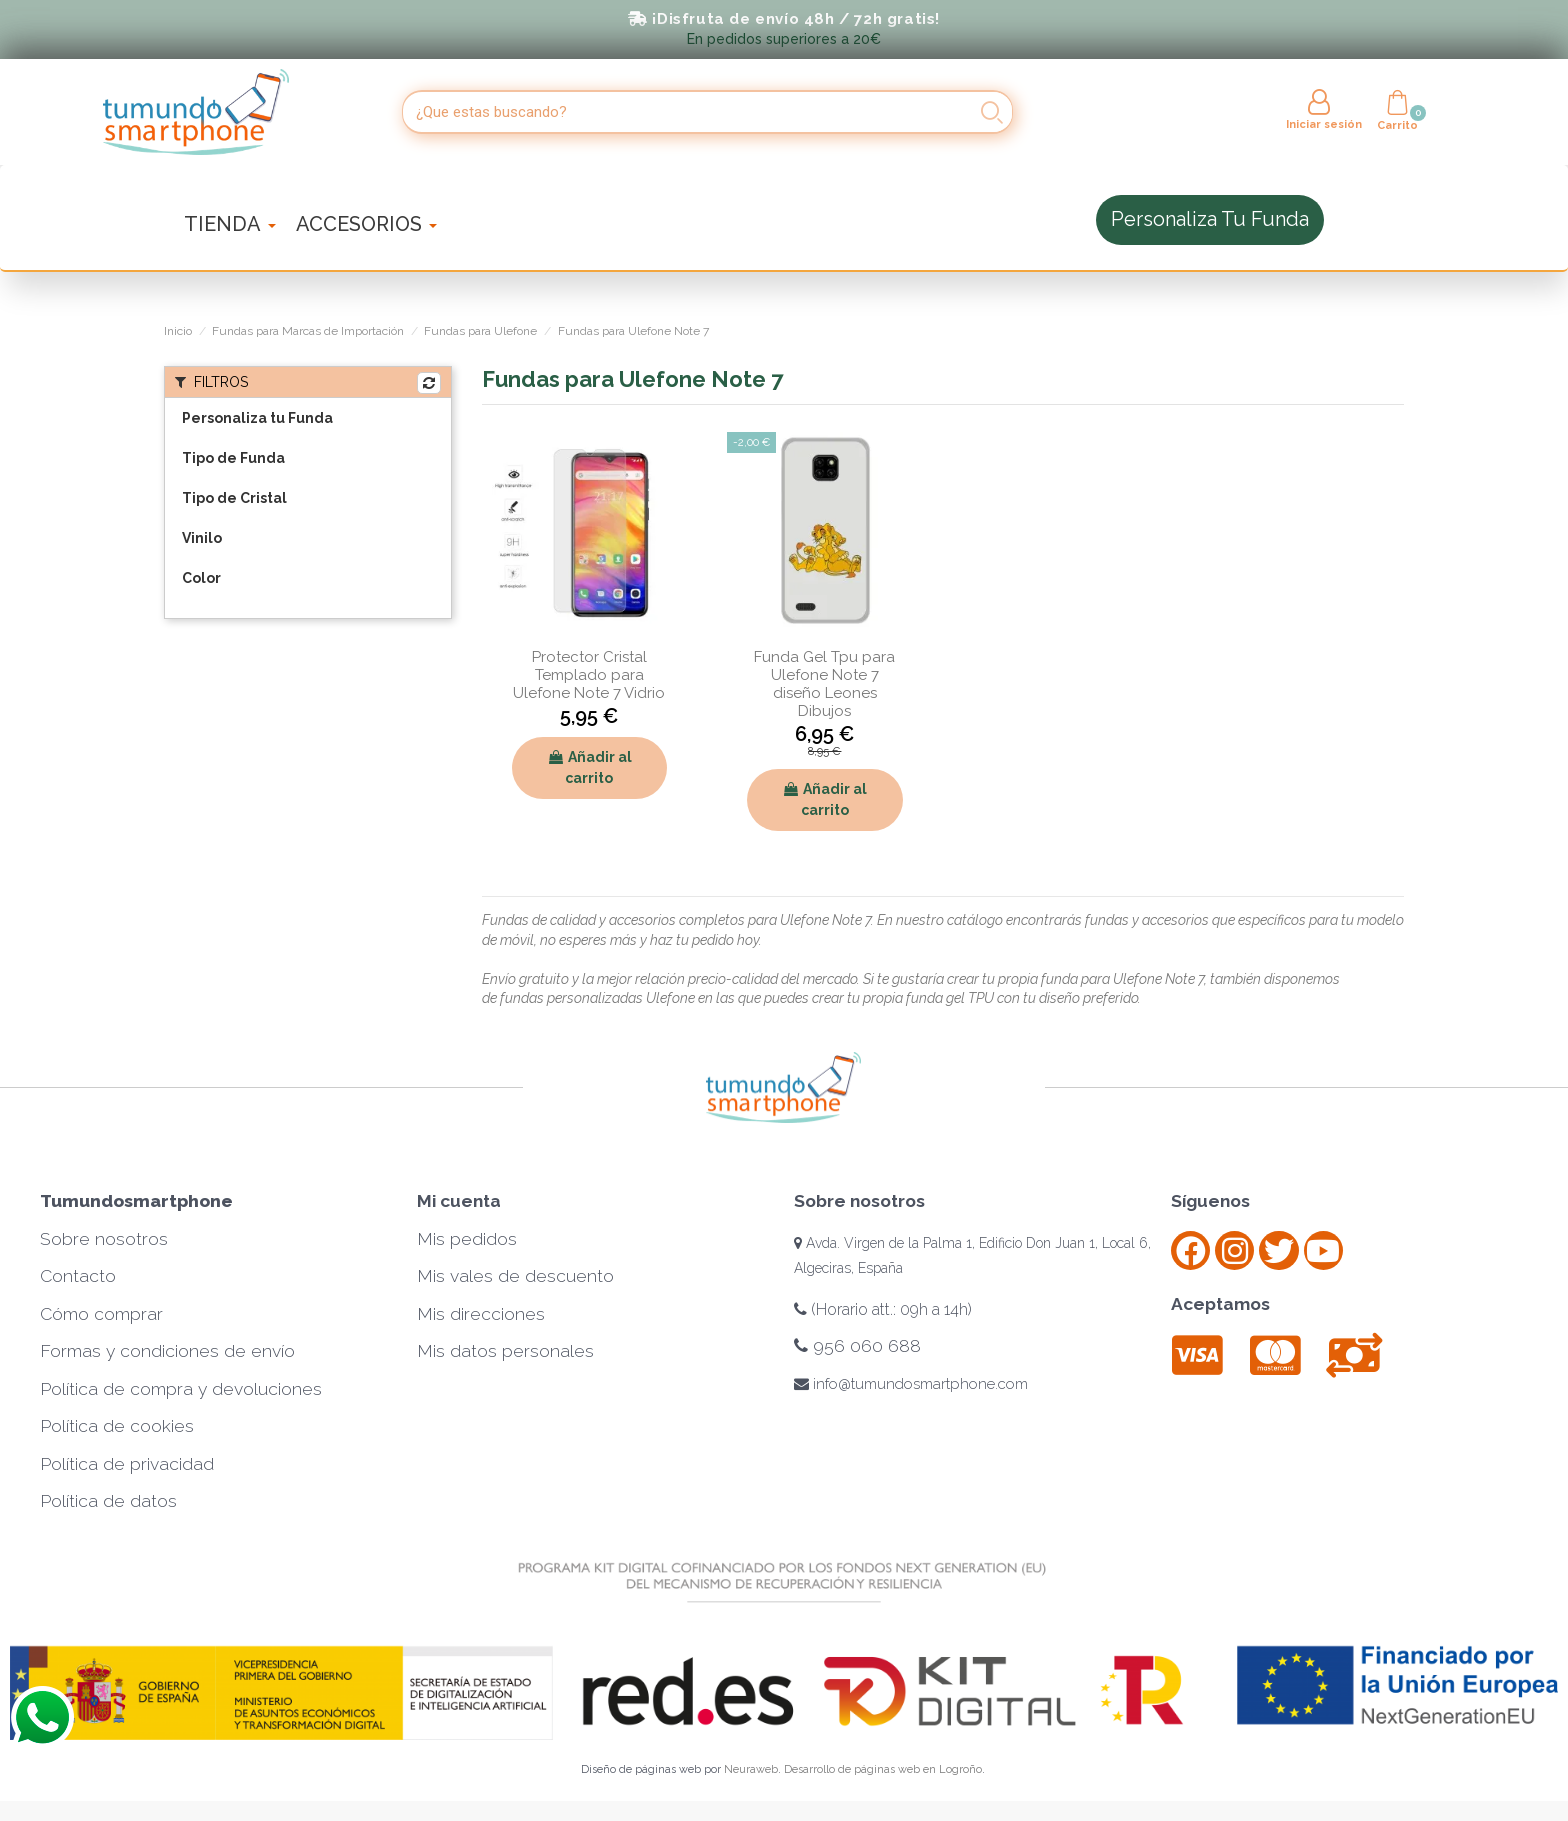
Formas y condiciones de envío (167, 1351)
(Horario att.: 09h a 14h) (883, 1309)
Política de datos (108, 1501)
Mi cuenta (459, 1201)
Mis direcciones (481, 1314)
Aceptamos (1220, 1304)
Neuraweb (751, 1769)
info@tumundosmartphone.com (911, 1384)
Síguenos (1210, 1201)
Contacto (78, 1276)
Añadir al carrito (589, 767)
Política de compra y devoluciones (181, 1389)
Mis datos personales (505, 1351)
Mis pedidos (467, 1239)
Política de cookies (117, 1426)
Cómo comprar (101, 1314)
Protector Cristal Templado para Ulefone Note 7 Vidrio (589, 675)
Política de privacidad (127, 1464)
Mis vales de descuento (515, 1276)
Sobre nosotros (104, 1239)
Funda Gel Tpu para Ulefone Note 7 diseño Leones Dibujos (824, 684)
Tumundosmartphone (136, 1201)
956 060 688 (857, 1346)
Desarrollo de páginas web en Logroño (883, 1769)
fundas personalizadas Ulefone (596, 998)
